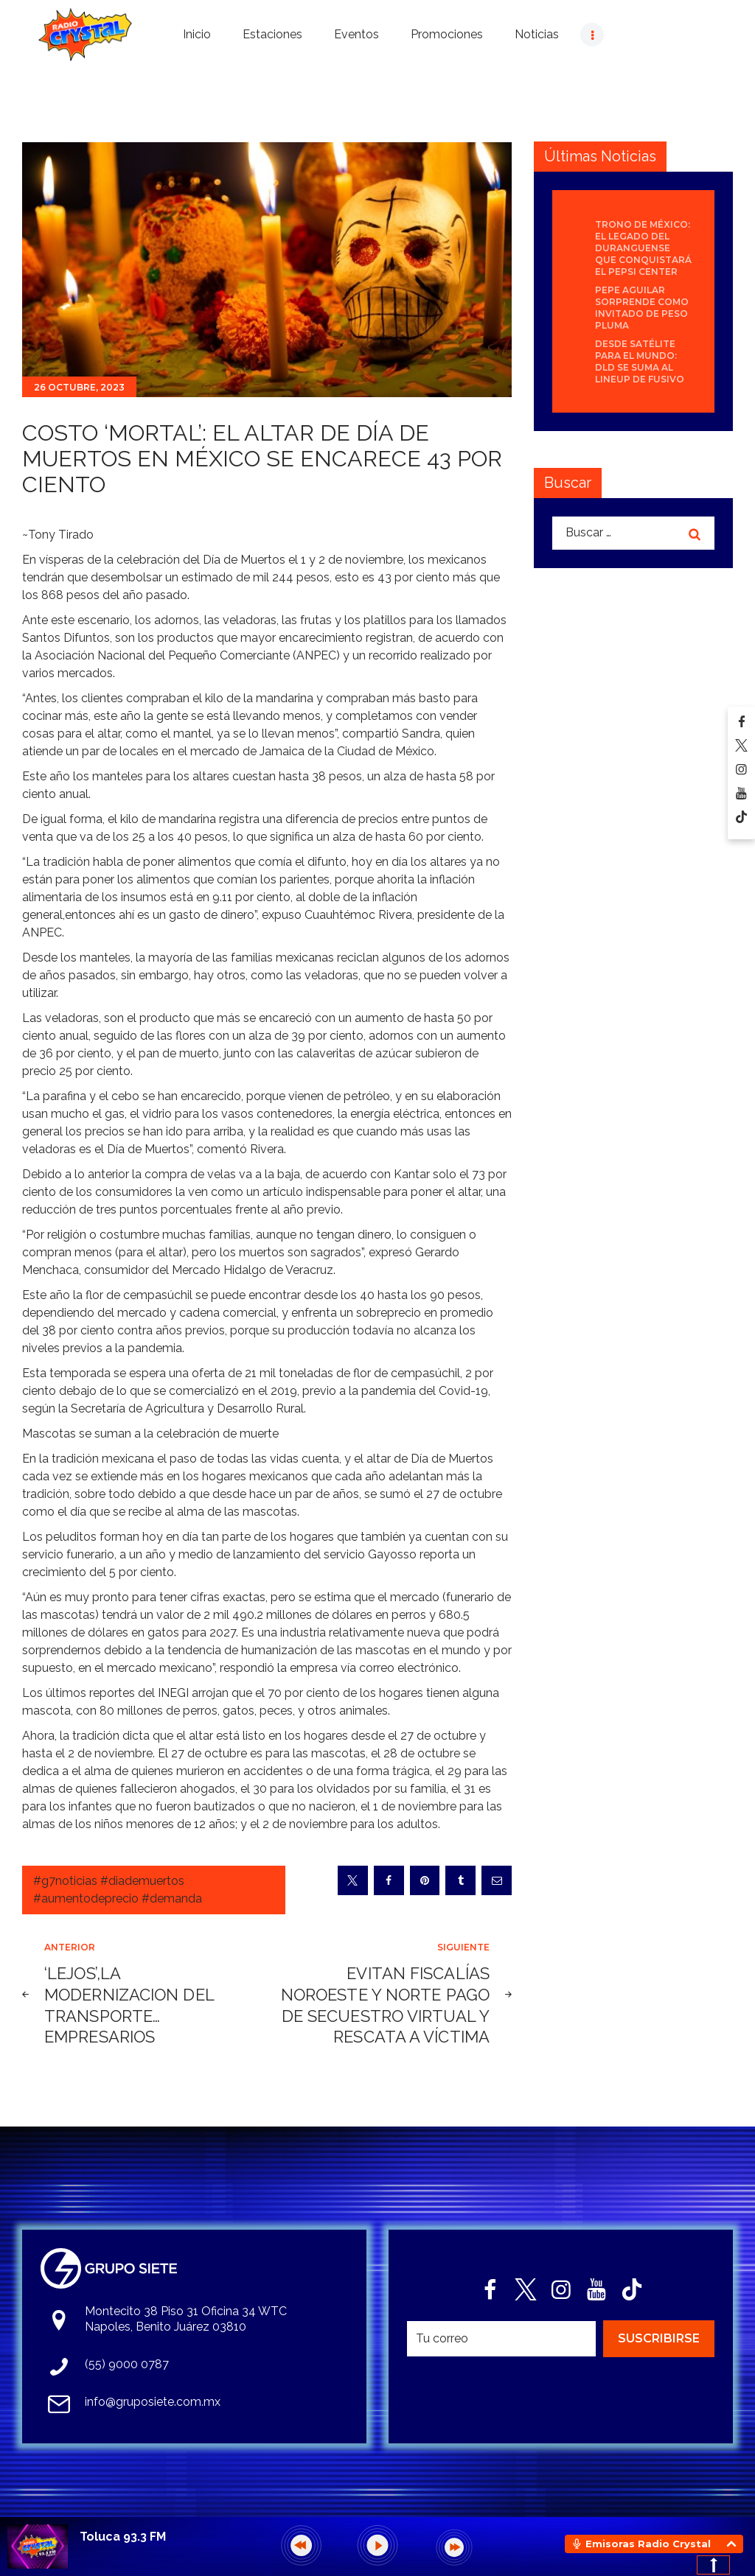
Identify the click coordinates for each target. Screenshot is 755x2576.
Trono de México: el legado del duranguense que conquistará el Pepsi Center (643, 248)
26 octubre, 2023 (79, 387)
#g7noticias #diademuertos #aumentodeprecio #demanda (117, 1889)
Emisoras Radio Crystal (648, 2543)
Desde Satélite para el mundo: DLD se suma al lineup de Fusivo (639, 361)
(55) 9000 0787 (127, 2364)
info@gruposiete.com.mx (152, 2402)
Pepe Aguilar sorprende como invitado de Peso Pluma (642, 307)
